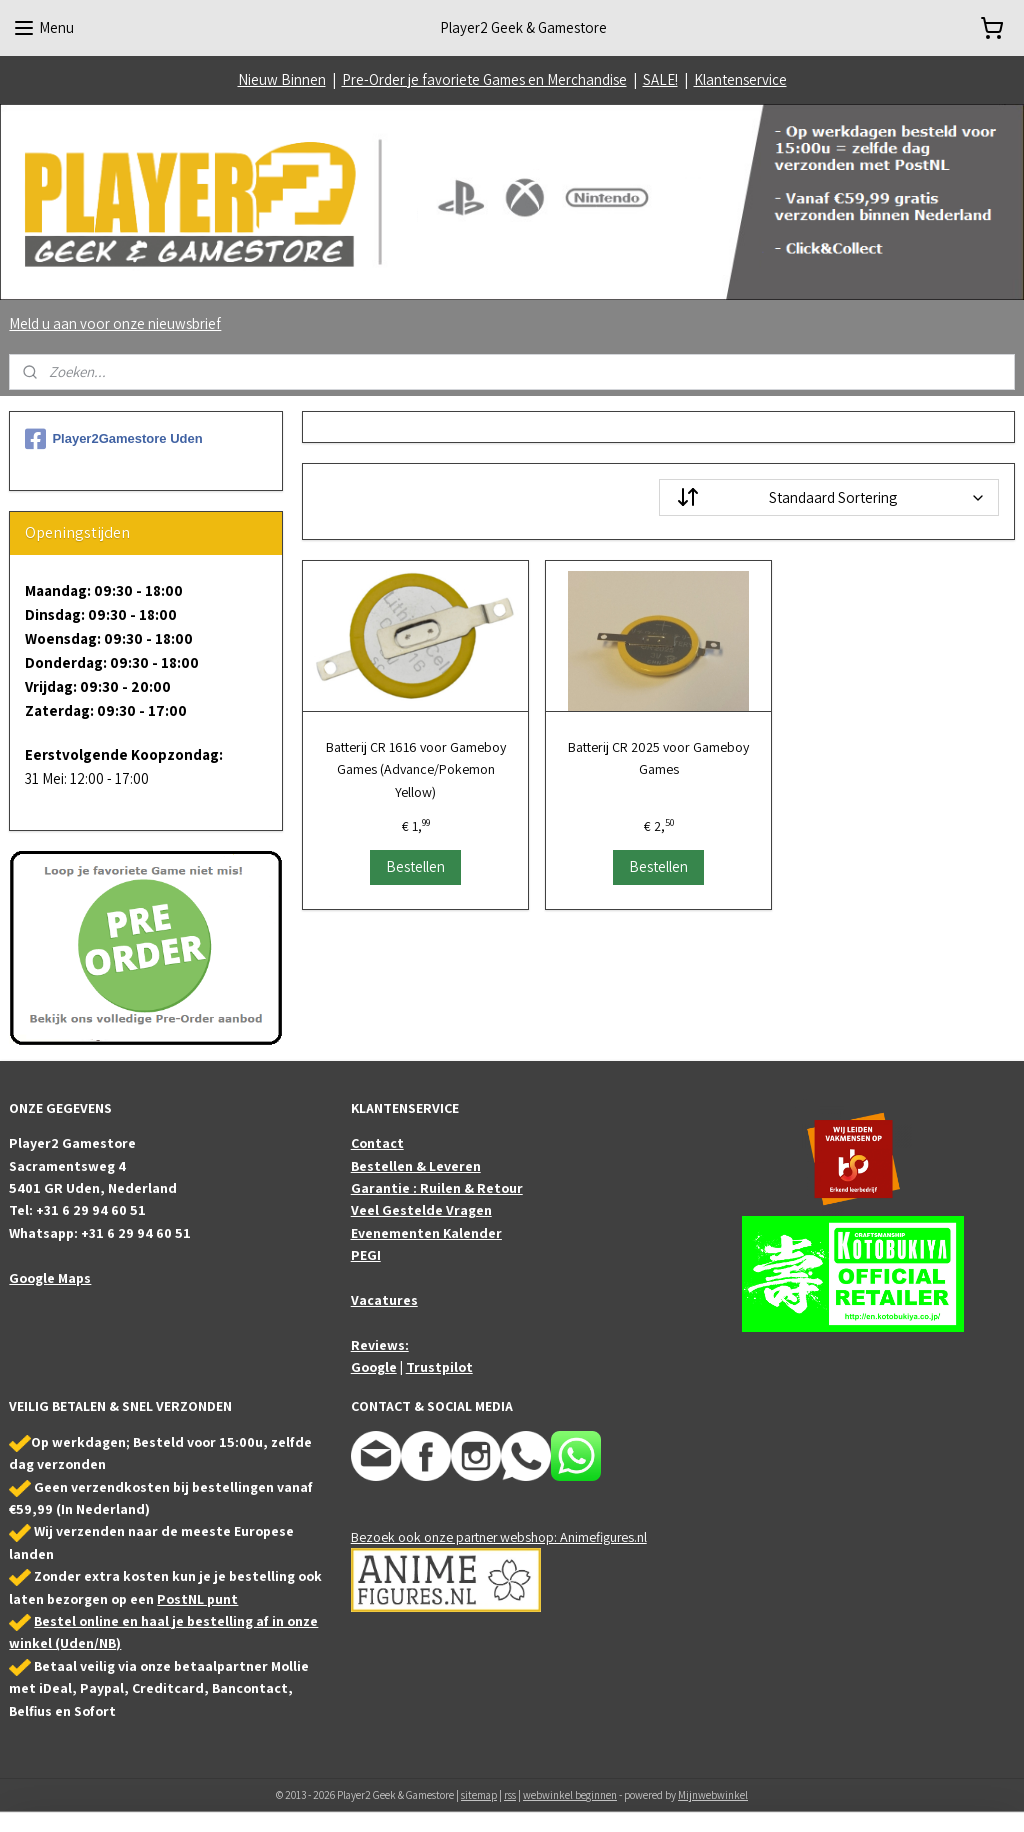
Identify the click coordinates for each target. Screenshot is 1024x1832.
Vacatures (384, 1300)
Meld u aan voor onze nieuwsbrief (115, 323)
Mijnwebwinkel (713, 1795)
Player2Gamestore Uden (113, 439)
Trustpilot (439, 1367)
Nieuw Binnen (282, 79)
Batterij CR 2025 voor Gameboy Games (658, 758)
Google (374, 1367)
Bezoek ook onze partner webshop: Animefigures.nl (499, 1537)
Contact (377, 1143)
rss (510, 1795)
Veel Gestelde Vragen (421, 1210)
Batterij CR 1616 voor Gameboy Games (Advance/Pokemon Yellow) (415, 769)
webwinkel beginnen (570, 1795)
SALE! (660, 79)
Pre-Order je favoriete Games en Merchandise (484, 79)
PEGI (366, 1255)
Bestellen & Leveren (416, 1166)
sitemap (479, 1795)
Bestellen (415, 866)
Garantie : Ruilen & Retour (437, 1188)
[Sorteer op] (828, 497)
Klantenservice (740, 79)
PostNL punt (197, 1599)
